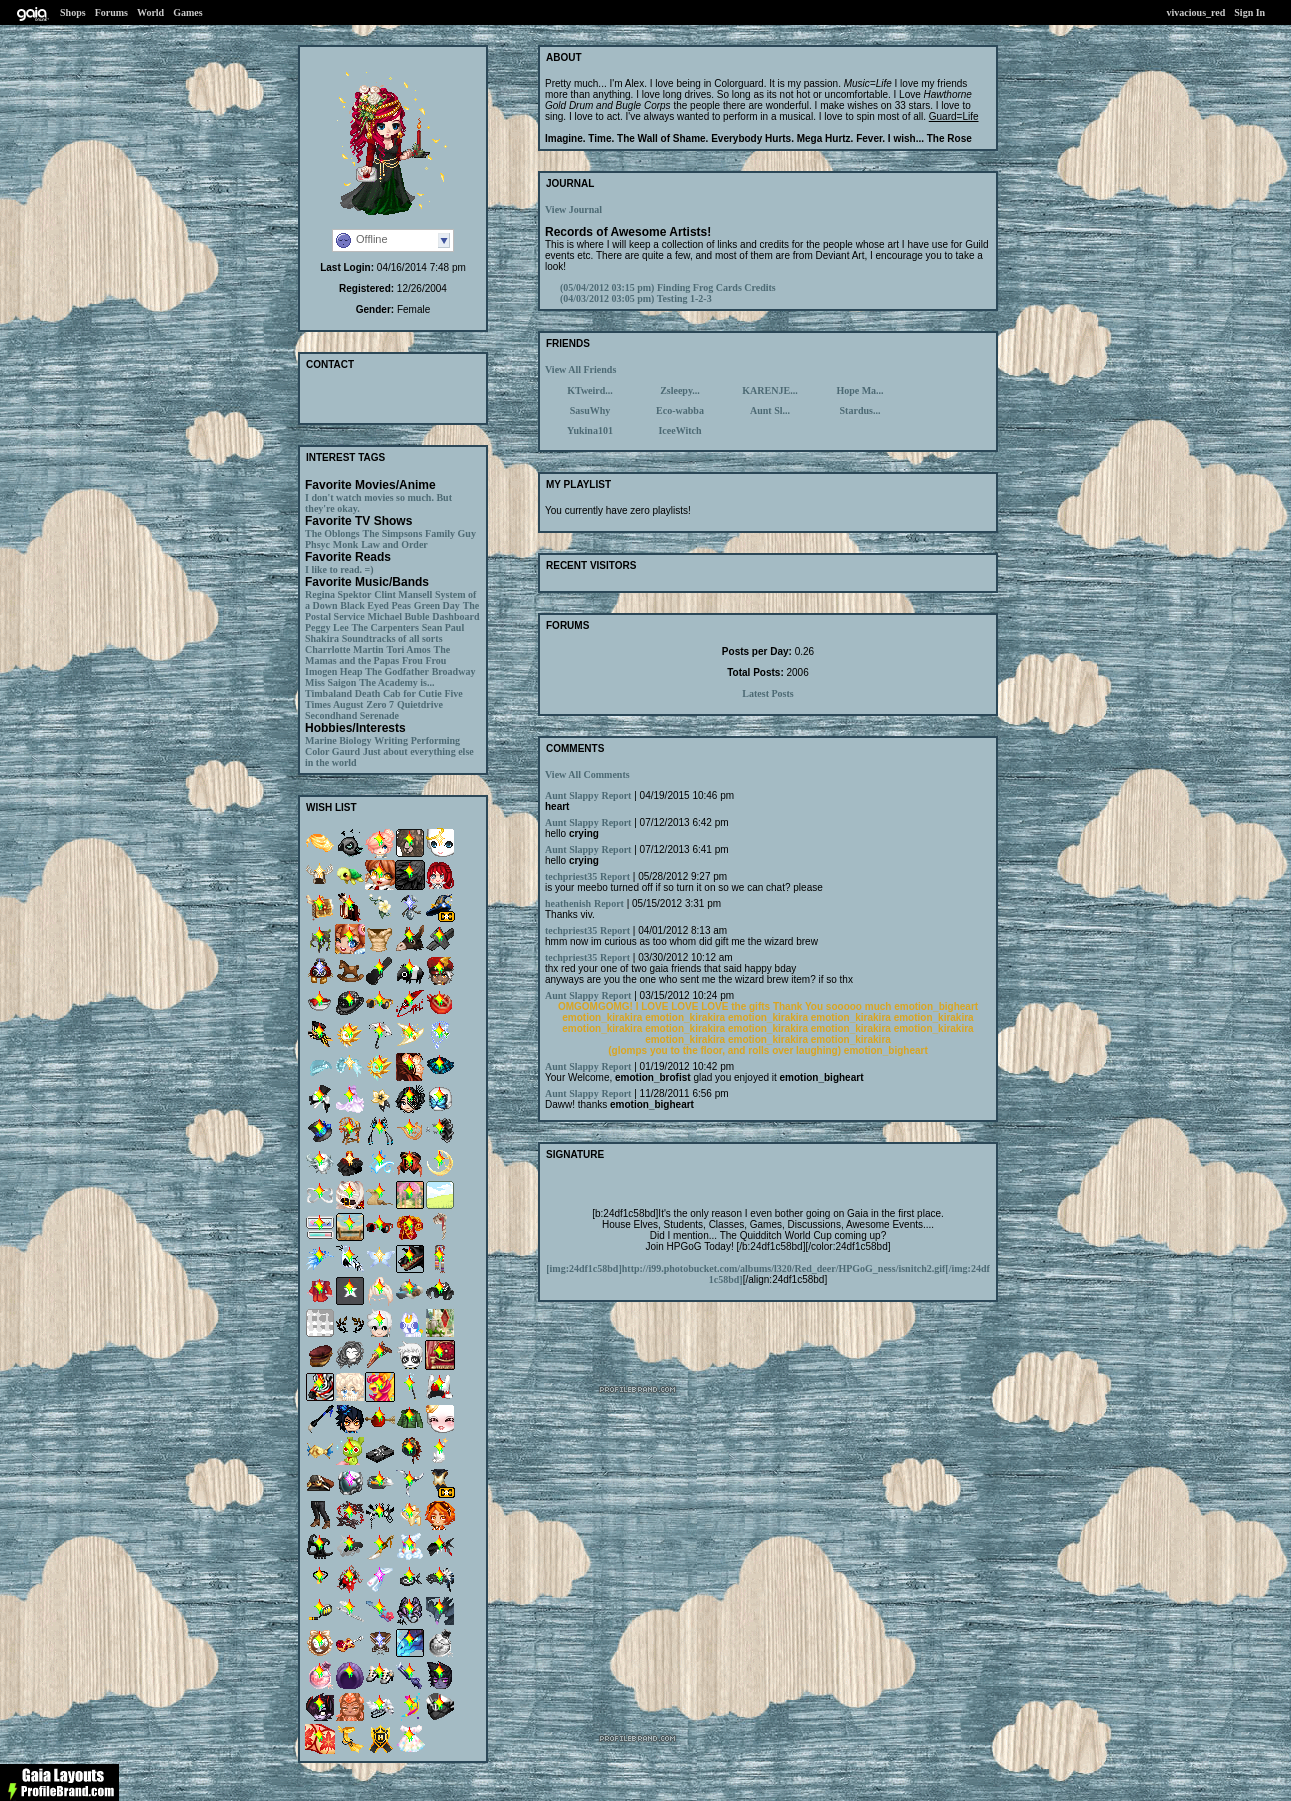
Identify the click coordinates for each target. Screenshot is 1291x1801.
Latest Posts (767, 693)
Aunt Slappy (572, 795)
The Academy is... (396, 682)
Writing (391, 740)
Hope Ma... (859, 390)
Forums (111, 12)
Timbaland (328, 693)
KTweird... (590, 390)
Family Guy (450, 533)
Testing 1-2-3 (636, 298)
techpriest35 (571, 876)
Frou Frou (424, 660)
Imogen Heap (334, 671)
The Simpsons (393, 533)
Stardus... (860, 410)
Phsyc (317, 544)
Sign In (1249, 12)
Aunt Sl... (770, 410)
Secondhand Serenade (352, 715)
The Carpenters (385, 627)
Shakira (322, 638)
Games (187, 12)
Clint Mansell (403, 594)
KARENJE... (769, 390)
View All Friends (580, 369)
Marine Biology (338, 740)
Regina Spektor (338, 594)
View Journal (573, 209)
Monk (346, 544)
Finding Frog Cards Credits (668, 287)
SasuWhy (590, 410)
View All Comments (587, 774)
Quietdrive (420, 704)
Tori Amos (408, 649)
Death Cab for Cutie (398, 693)
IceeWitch (679, 430)
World (150, 12)
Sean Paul (443, 627)
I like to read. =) (339, 569)
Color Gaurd (332, 751)
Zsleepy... (680, 390)
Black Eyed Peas (375, 605)
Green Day (437, 605)
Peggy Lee (327, 627)
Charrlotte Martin (344, 649)
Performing (435, 740)
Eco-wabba (680, 410)
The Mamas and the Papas (377, 655)
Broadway (454, 671)
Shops (73, 12)
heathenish (568, 903)
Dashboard (455, 616)
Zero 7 (380, 704)
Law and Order (394, 544)
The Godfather (397, 671)
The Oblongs (332, 533)
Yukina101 (590, 430)
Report (616, 795)
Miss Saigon (330, 682)
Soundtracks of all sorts (392, 638)
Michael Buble (398, 616)
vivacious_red (1196, 12)
